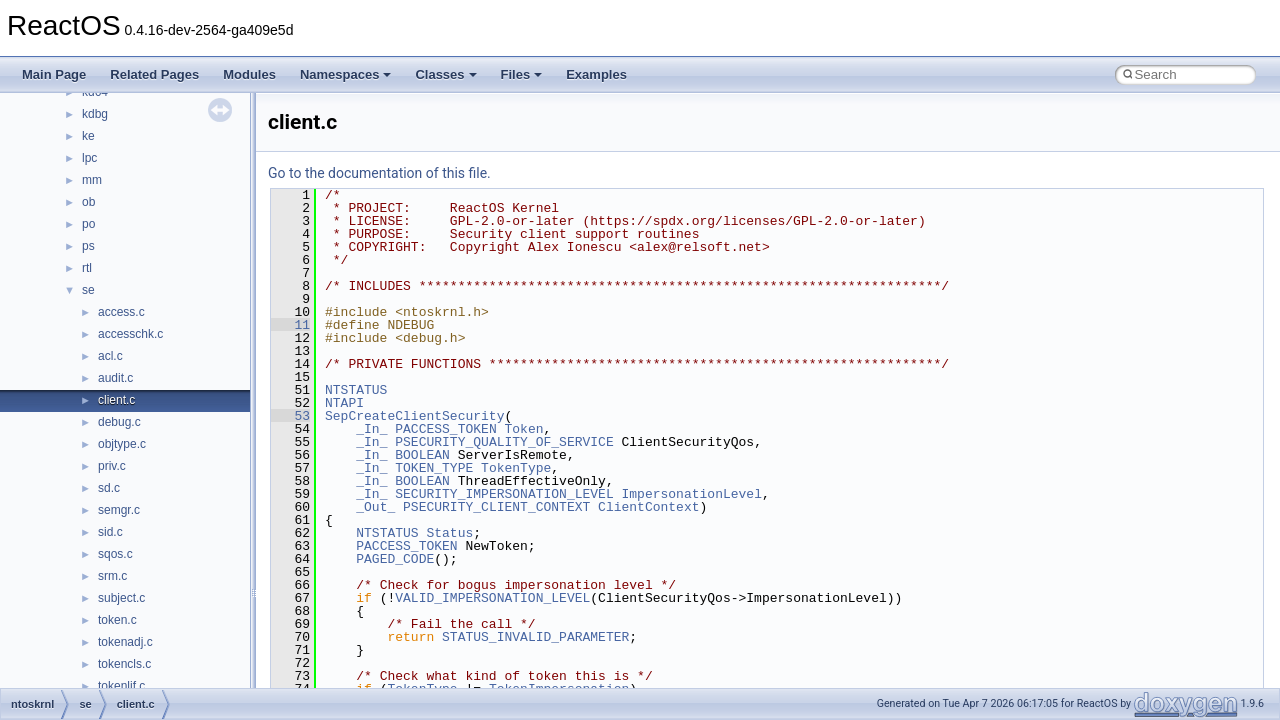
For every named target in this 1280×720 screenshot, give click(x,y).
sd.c (109, 488)
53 (290, 416)
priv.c (112, 466)
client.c (116, 400)
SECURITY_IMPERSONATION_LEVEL (504, 494)
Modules (249, 74)
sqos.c (115, 554)
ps (88, 246)
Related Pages (154, 74)
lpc (89, 158)
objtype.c (122, 444)
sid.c (110, 532)
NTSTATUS (356, 390)
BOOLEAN (422, 455)
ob (88, 202)
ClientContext (648, 507)
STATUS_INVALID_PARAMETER (535, 637)
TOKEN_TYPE (434, 468)
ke (88, 136)
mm (92, 180)
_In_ (371, 429)
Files (522, 74)
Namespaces (346, 74)
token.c (117, 620)
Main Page (54, 74)
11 (290, 325)
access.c (121, 312)
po (88, 224)
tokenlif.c (121, 686)
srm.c (112, 576)
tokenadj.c (125, 642)
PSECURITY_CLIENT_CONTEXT (496, 507)
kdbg (95, 114)
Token (523, 429)
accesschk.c (130, 334)
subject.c (121, 598)
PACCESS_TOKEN (445, 429)
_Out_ (375, 507)
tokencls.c (124, 664)
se (88, 290)
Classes (445, 74)
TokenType (516, 468)
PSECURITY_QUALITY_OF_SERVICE (504, 442)
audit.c (115, 378)
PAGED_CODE (395, 559)
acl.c (110, 356)
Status (449, 533)
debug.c (119, 422)
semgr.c (119, 510)
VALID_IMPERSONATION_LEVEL (492, 598)
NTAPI (344, 403)
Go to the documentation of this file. (379, 173)
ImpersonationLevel (691, 494)
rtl (87, 268)
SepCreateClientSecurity (414, 416)
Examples (596, 74)
